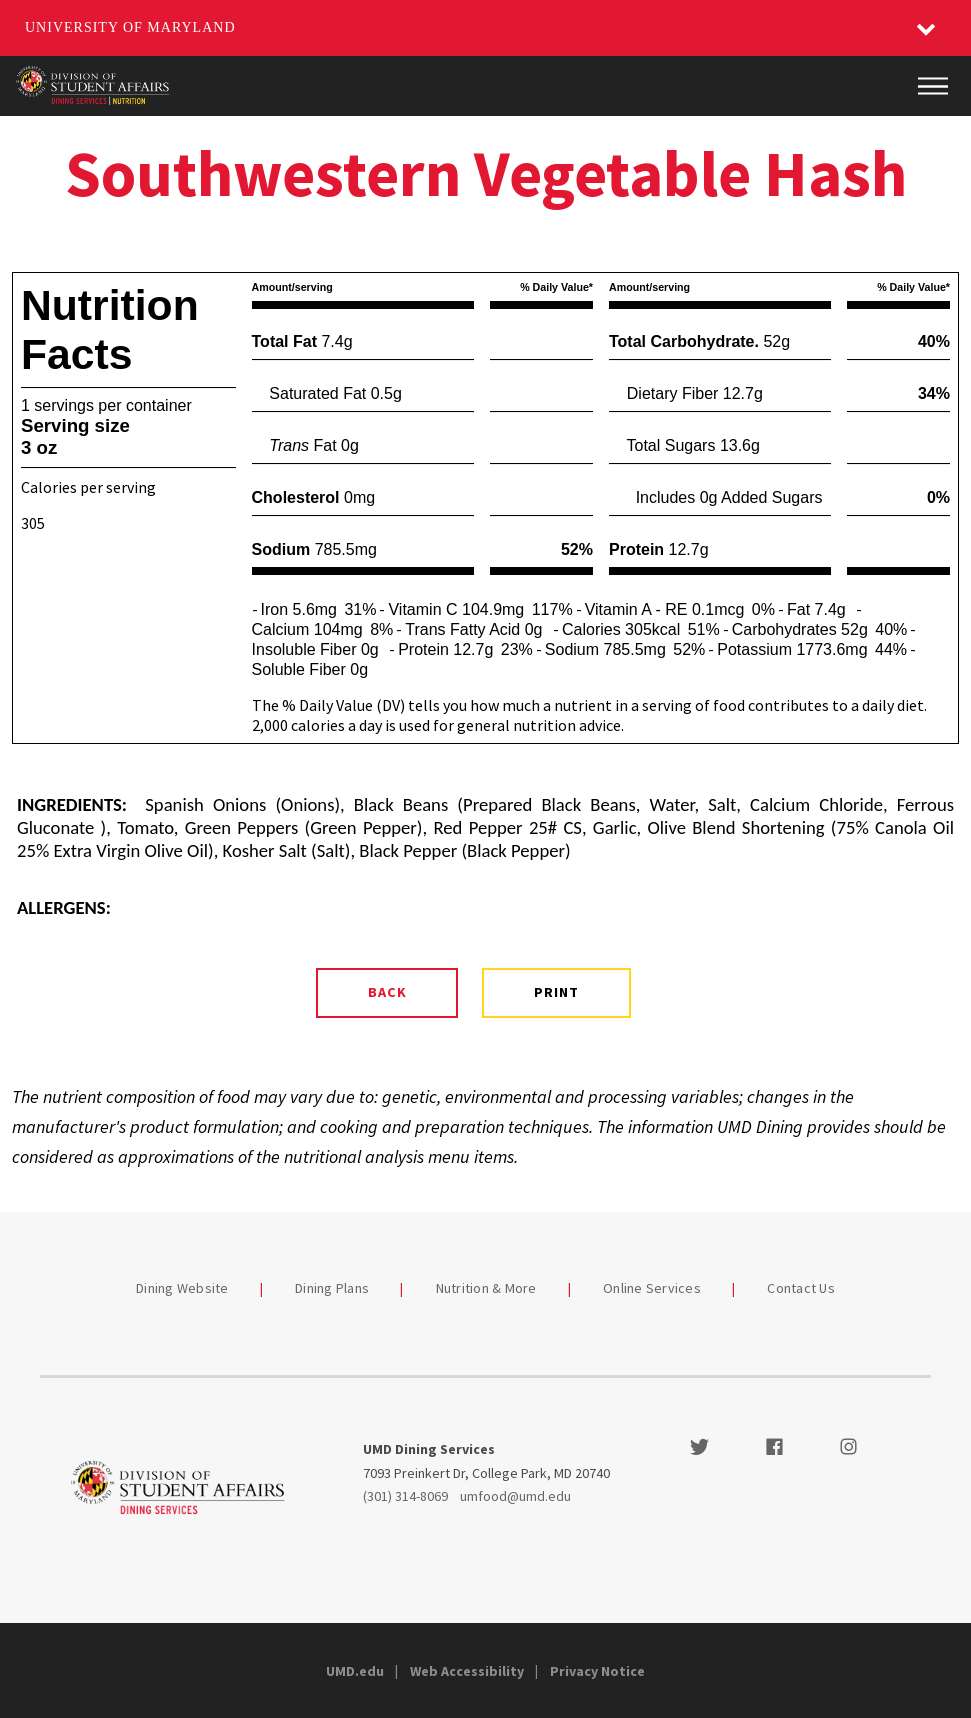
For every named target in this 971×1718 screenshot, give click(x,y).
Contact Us (801, 1288)
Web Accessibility (467, 1671)
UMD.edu (355, 1671)
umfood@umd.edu (515, 1496)
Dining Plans (332, 1288)
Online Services (652, 1288)
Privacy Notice (597, 1671)
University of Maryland (130, 27)
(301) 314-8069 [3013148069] (405, 1496)
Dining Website (182, 1288)
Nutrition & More (486, 1288)
